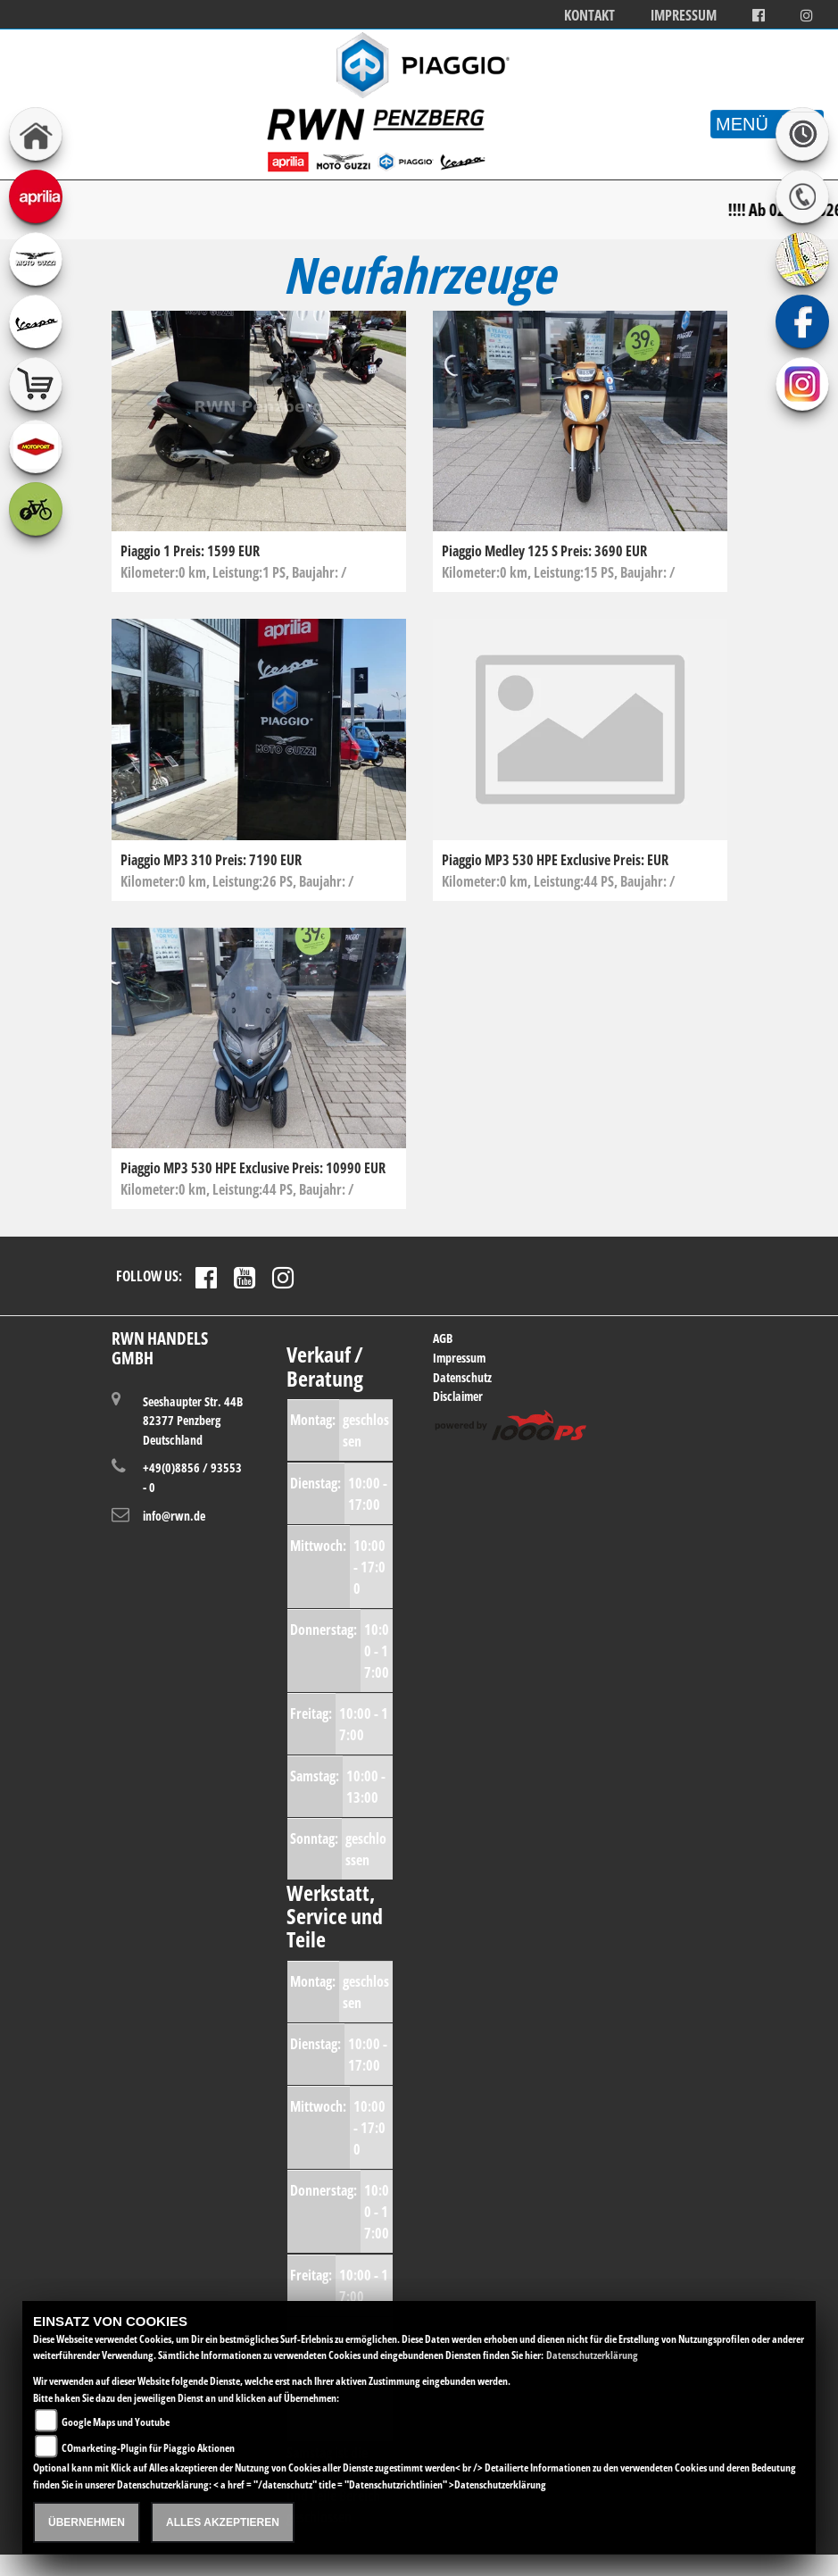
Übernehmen (86, 2522)
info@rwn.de (174, 1515)
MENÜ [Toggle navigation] (767, 124)
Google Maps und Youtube (116, 2422)
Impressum (684, 15)
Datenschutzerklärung (592, 2355)
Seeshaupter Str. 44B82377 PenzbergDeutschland (193, 1420)
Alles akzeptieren (222, 2522)
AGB (442, 1338)
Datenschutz (462, 1377)
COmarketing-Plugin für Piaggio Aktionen (148, 2447)
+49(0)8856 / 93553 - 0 (192, 1477)
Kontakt (589, 15)
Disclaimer (458, 1396)
